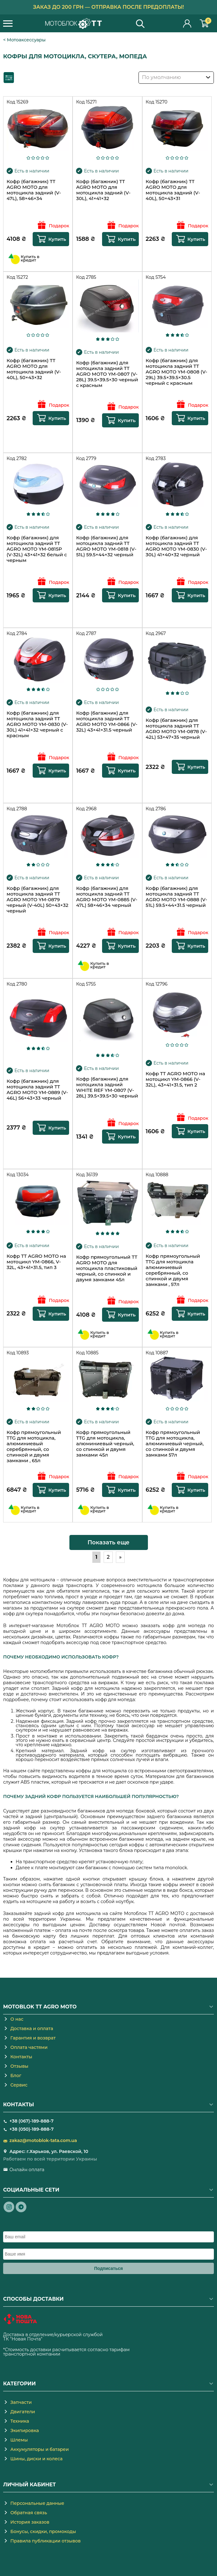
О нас (16, 2019)
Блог (15, 2075)
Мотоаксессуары (26, 40)
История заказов (29, 2522)
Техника (19, 2421)
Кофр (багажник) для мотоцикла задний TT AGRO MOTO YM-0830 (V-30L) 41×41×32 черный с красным (37, 724)
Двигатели (22, 2412)
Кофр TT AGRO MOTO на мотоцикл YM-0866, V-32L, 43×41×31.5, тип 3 (36, 1261)
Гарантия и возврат (33, 2038)
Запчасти (21, 2402)
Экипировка (24, 2430)
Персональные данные (37, 2503)
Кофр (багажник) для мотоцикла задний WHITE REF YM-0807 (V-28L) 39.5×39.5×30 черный (107, 1087)
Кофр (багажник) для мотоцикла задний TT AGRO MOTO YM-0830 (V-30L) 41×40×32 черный (176, 546)
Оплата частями (28, 2047)
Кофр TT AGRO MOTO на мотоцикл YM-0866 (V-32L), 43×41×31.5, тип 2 (175, 1079)
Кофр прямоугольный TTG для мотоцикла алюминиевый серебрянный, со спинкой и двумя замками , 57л (173, 1270)
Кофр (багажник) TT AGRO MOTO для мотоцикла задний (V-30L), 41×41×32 (103, 190)
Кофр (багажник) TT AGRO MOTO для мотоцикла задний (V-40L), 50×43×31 (173, 190)
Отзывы (19, 2066)
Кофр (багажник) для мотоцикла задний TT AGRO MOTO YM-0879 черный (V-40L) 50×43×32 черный (37, 900)
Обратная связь (28, 2512)
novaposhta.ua (60, 2339)
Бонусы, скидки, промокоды (43, 2531)
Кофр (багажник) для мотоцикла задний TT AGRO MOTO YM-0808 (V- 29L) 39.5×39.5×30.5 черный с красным (176, 372)
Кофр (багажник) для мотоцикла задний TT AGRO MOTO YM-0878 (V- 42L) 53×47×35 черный (176, 728)
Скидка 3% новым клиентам (108, 7)
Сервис (18, 2085)
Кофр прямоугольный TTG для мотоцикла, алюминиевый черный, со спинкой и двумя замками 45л (105, 1444)
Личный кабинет (187, 23)
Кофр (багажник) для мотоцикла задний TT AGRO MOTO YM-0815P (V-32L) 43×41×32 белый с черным (37, 549)
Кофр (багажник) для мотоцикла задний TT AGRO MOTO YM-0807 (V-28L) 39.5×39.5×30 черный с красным (107, 374)
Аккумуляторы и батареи (39, 2449)
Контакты (21, 2057)
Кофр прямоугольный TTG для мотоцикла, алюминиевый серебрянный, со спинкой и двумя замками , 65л (34, 1446)
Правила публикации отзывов (45, 2541)
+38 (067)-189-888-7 (31, 2121)
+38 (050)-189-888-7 (31, 2129)
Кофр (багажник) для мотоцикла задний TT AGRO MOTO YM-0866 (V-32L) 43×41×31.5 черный (106, 721)
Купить (57, 239)
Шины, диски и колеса (36, 2459)
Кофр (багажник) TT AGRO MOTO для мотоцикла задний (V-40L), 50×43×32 (34, 369)
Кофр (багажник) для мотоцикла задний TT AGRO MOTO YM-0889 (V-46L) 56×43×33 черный (37, 1089)
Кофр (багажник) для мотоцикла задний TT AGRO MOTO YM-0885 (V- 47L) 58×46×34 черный (106, 897)
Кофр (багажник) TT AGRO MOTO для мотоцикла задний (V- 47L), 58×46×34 (34, 190)
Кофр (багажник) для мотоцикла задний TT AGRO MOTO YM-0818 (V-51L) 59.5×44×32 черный (106, 546)
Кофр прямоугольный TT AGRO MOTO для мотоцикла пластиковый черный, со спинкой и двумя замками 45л (106, 1268)
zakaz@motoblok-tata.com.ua (43, 2140)
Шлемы (19, 2440)
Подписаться (108, 2268)
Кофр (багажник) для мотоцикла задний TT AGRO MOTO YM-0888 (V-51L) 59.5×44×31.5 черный (176, 897)
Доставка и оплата (31, 2028)
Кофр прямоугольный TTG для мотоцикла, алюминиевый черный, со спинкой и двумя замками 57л (175, 1444)
